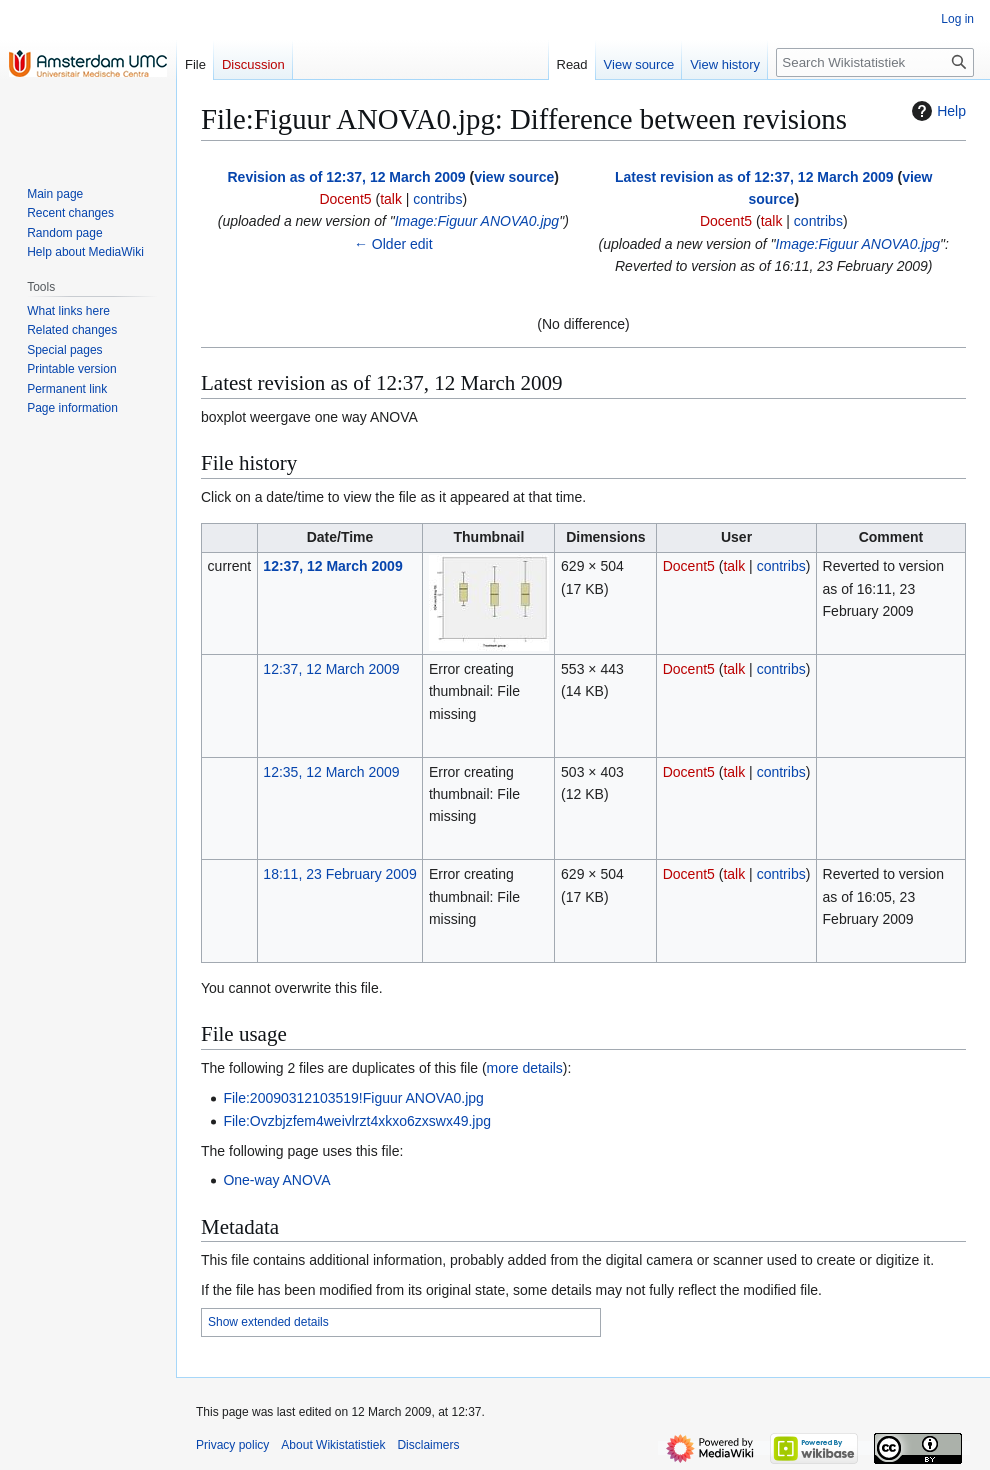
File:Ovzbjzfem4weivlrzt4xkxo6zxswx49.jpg (357, 1121)
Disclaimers (428, 1445)
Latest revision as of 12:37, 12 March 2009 (754, 177)
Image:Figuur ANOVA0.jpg (477, 221)
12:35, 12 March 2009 (331, 772)
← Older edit (393, 244)
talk (391, 199)
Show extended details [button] (268, 1322)
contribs (437, 199)
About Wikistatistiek (333, 1445)
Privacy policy (232, 1445)
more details (525, 1068)
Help (936, 111)
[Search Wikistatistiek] (875, 62)
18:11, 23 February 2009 (339, 874)
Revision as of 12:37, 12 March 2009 (346, 177)
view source (514, 177)
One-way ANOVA (276, 1180)
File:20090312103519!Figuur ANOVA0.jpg (353, 1098)
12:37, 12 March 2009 (332, 566)
